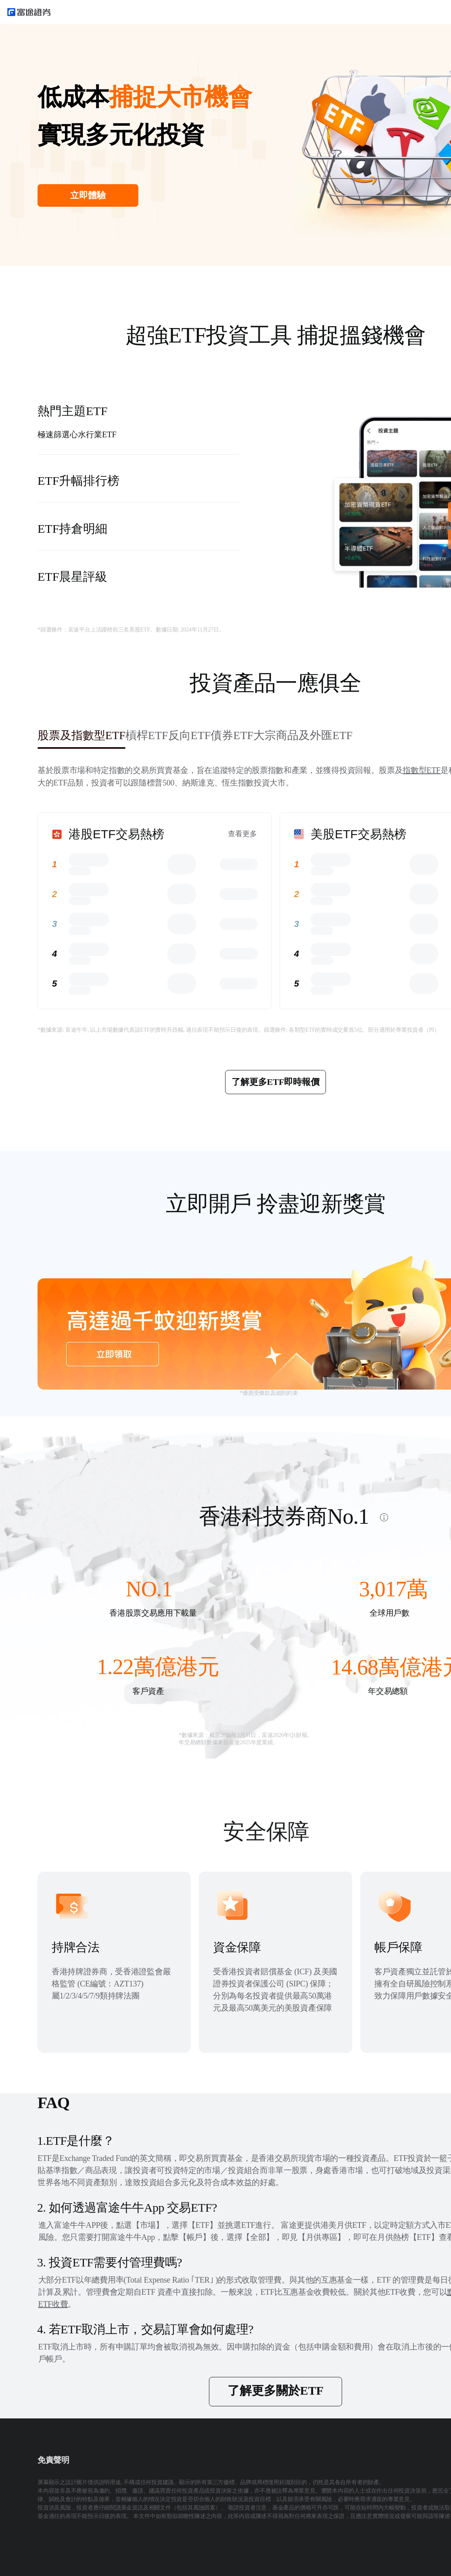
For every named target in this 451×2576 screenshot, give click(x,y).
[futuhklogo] (28, 12)
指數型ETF (422, 770)
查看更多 (242, 834)
